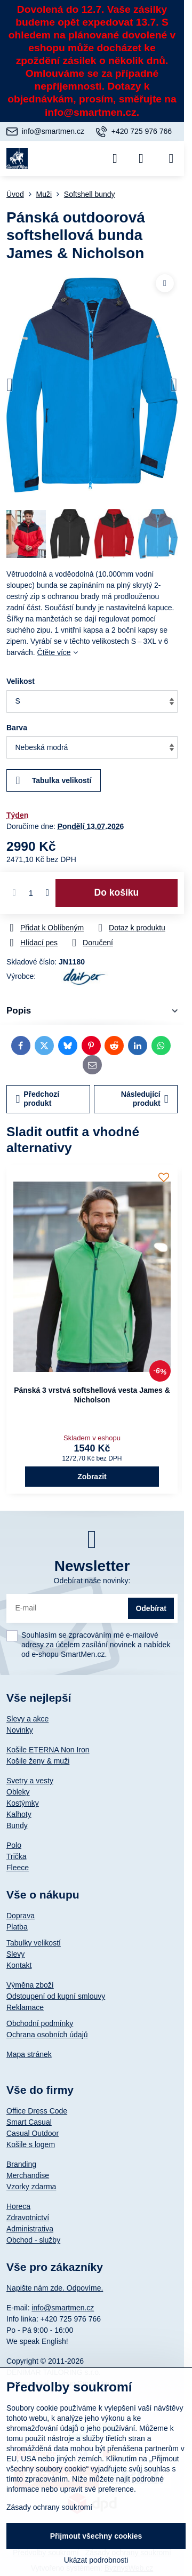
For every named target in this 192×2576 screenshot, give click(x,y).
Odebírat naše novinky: (92, 1580)
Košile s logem (30, 2144)
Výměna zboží (30, 1985)
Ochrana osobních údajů (47, 2034)
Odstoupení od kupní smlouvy (55, 1996)
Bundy (17, 1825)
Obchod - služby (33, 2240)
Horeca (18, 2206)
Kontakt (18, 1965)
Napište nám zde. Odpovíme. (54, 2288)
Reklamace (25, 2007)
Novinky (19, 1730)
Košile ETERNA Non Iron (48, 1749)
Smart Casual (29, 2122)
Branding (21, 2164)
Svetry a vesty (29, 1780)
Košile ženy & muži (37, 1761)
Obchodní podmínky (39, 2023)
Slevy (15, 1954)
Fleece (17, 1867)
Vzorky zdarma (31, 2186)
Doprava (20, 1915)
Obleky (18, 1792)
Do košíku (116, 892)
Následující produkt (145, 1099)
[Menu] (171, 158)
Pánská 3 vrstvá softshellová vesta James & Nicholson (92, 1395)
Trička (16, 1856)
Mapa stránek (29, 2054)
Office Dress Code (36, 2111)
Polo (13, 1845)
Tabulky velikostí (33, 1943)
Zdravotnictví (27, 2217)
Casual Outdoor (32, 2133)
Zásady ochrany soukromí (49, 2507)
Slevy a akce (27, 1718)
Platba (17, 1927)
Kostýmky (22, 1803)
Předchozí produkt (38, 1099)
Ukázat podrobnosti (96, 2560)
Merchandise (27, 2175)
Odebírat (150, 1608)
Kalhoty (18, 1814)
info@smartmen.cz (62, 2307)
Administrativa (29, 2228)
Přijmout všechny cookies (96, 2536)
